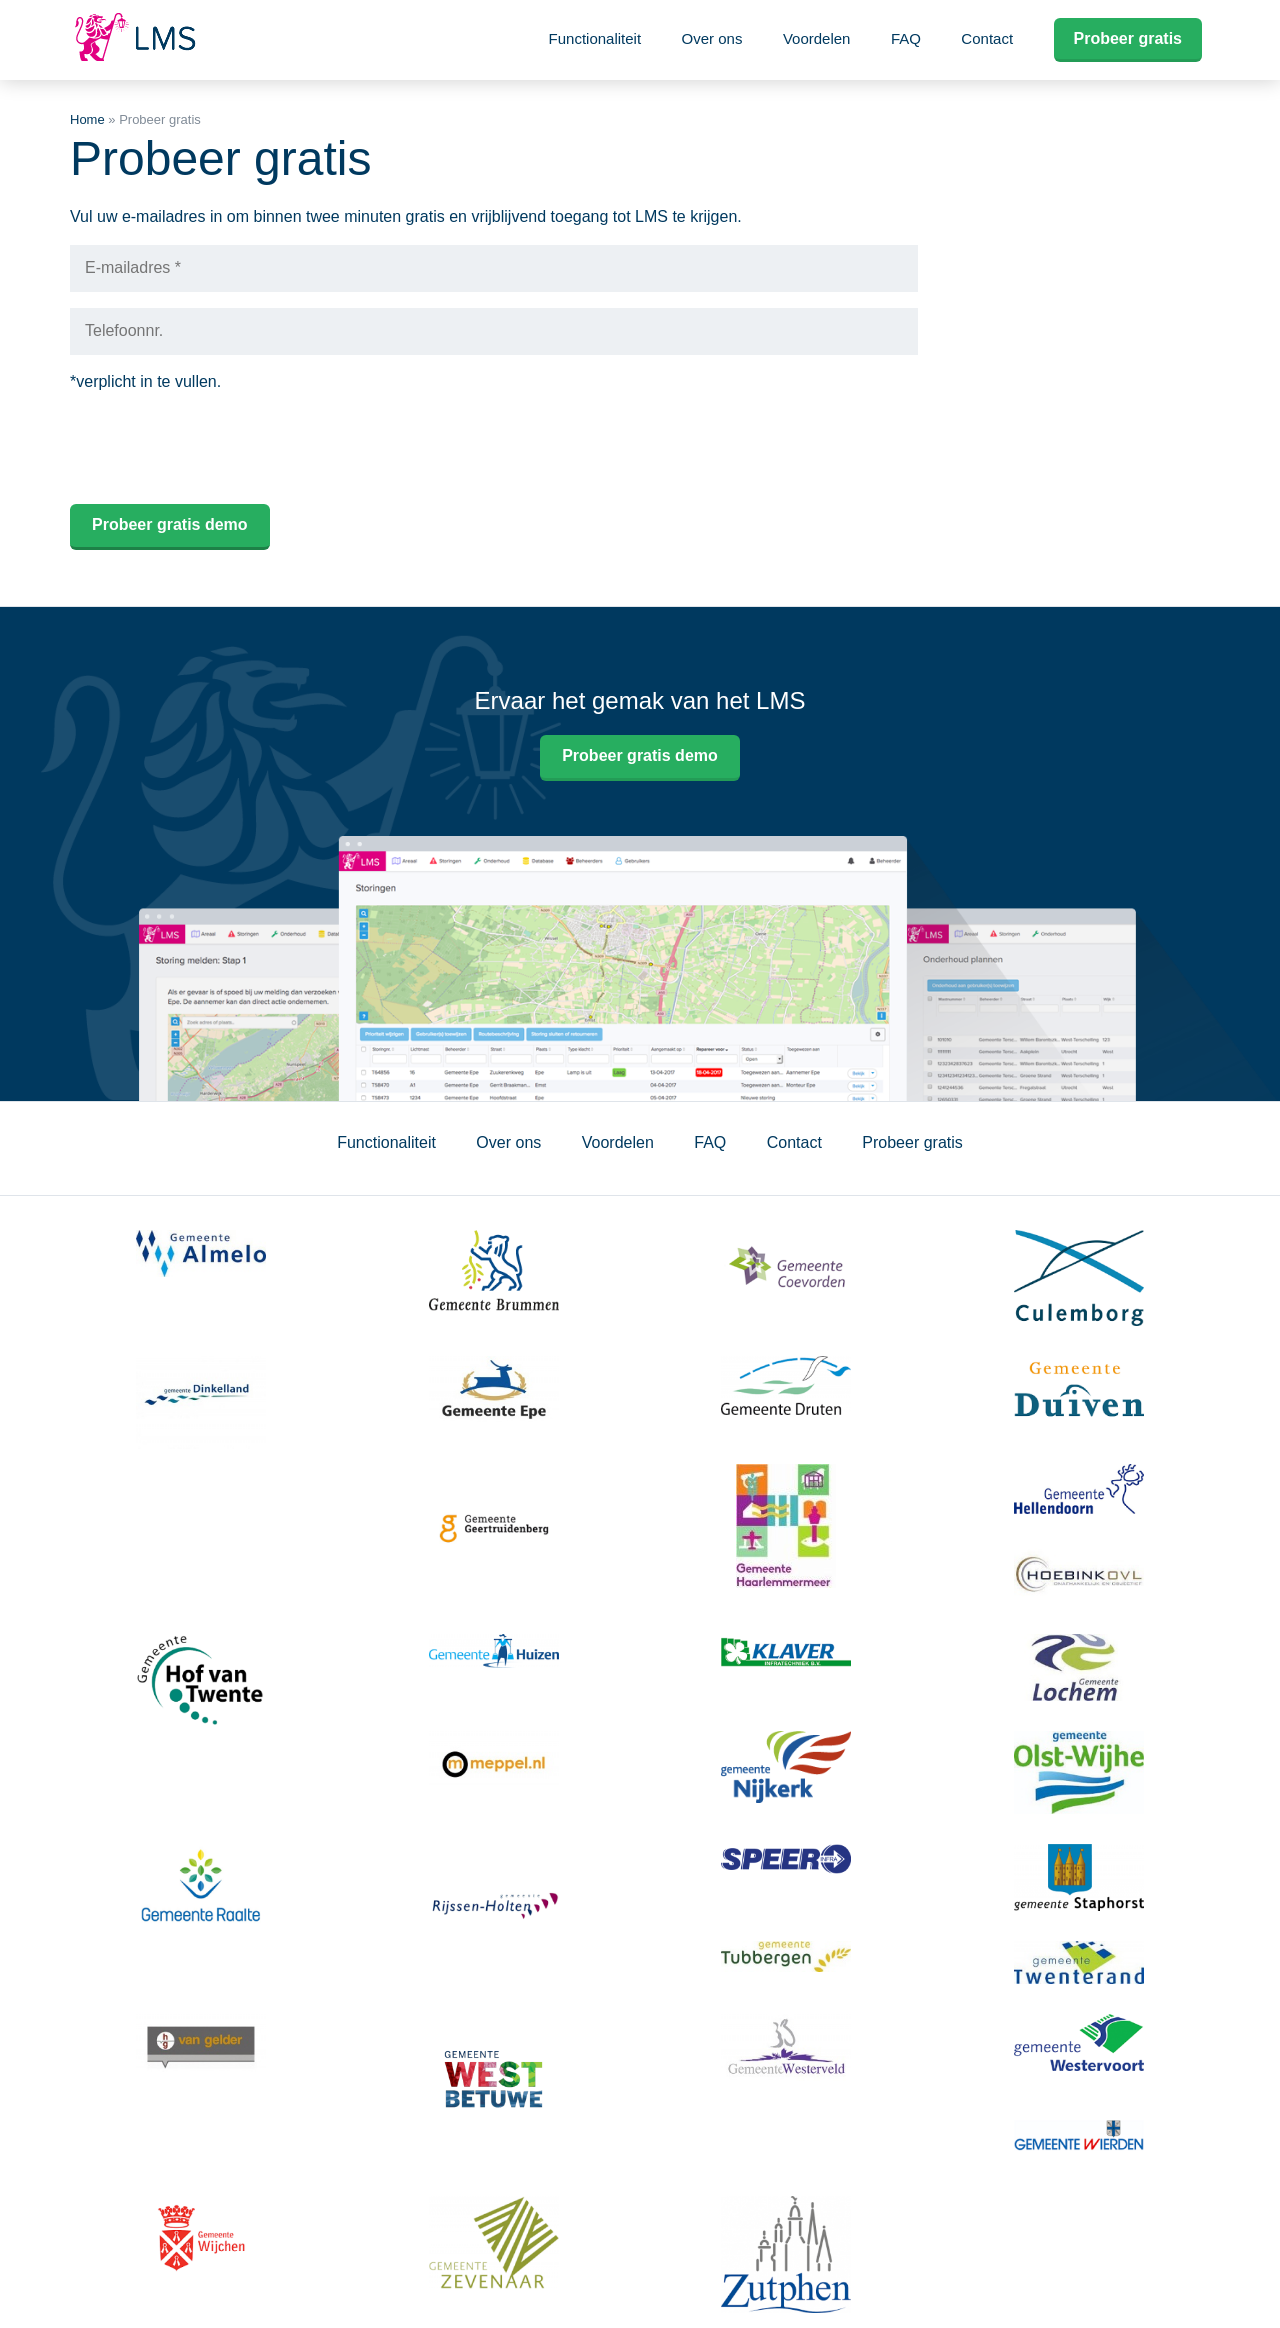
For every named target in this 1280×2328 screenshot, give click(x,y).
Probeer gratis (1128, 38)
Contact (987, 38)
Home (87, 119)
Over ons (712, 38)
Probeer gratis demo (640, 755)
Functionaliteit (595, 38)
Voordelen (817, 38)
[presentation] (222, 449)
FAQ (906, 38)
